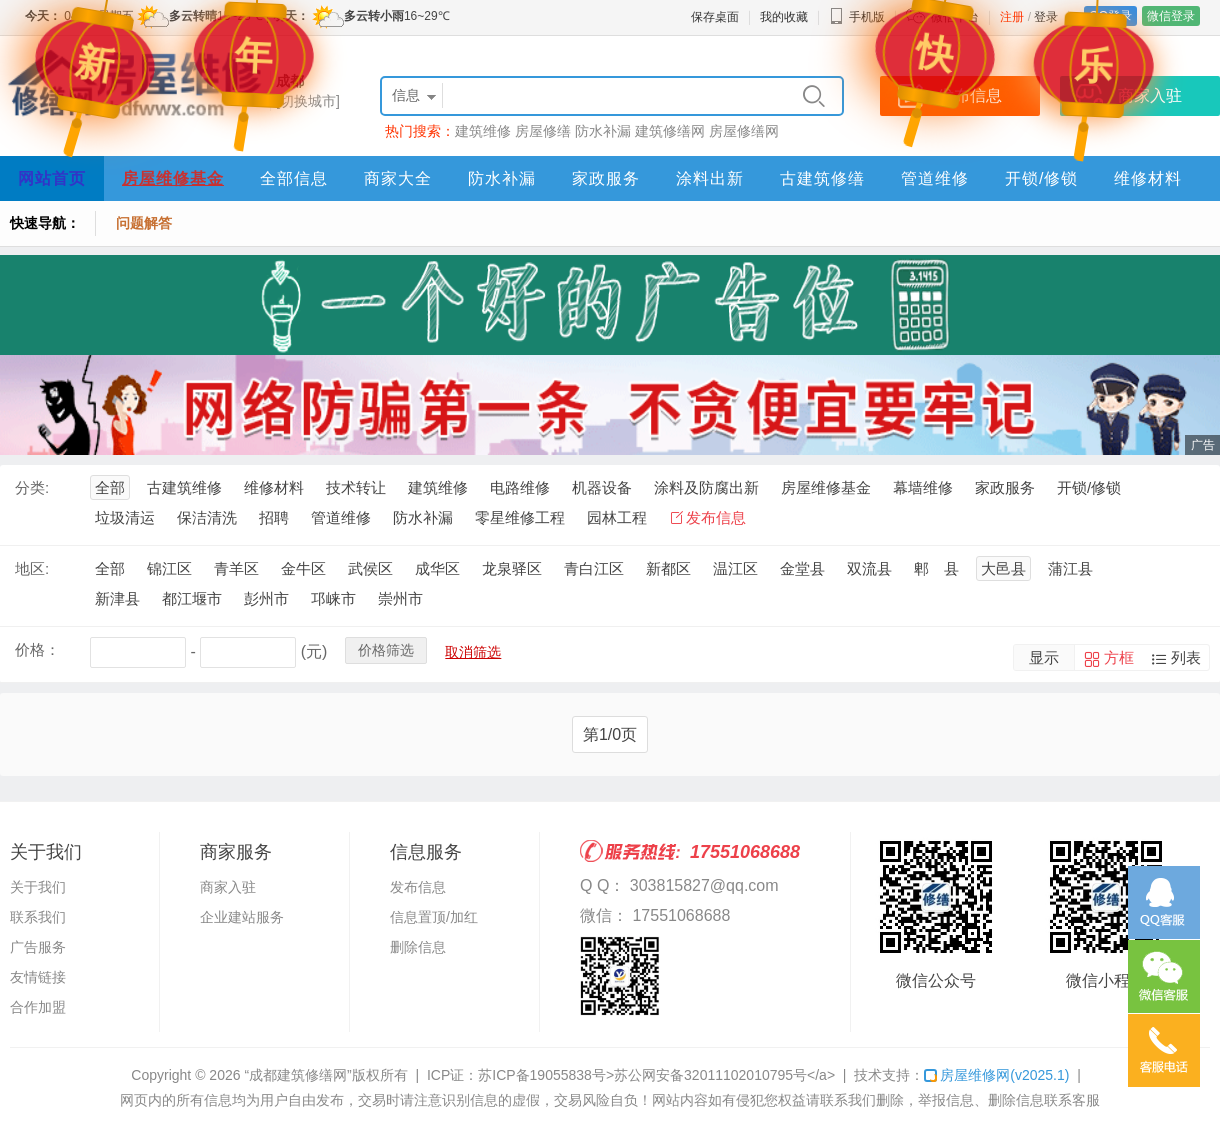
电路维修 (520, 487)
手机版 (857, 17)
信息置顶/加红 (434, 917)
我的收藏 (784, 17)
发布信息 (716, 517)
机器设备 (602, 487)
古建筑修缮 (822, 178)
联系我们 (38, 917)
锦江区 (169, 568)
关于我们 (38, 887)
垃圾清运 (125, 517)
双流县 (869, 568)
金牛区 (303, 568)
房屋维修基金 (173, 178)
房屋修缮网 (744, 131)
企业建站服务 (242, 917)
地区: (32, 568)
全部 (110, 487)
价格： (37, 649)
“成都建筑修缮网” (297, 1075)
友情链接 (38, 977)
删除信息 (418, 947)
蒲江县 (1070, 568)
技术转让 (356, 487)
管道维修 (935, 178)
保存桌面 (715, 17)
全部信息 (294, 178)
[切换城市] (308, 101)
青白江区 (594, 568)
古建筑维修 (184, 487)
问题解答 (144, 223)
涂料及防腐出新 (706, 487)
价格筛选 (386, 650)
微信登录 (1171, 16)
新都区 (668, 568)
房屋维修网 (996, 1075)
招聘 (274, 517)
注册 (1012, 17)
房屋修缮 (543, 131)
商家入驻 (228, 887)
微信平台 (955, 17)
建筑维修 (483, 131)
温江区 (735, 568)
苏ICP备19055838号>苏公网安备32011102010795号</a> (656, 1075)
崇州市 (400, 598)
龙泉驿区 (512, 568)
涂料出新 (710, 178)
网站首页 (52, 178)
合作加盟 (38, 1007)
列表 (1186, 657)
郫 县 (936, 568)
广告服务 (38, 947)
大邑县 (1003, 568)
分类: (32, 487)
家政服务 (606, 178)
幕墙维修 (923, 487)
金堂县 (802, 568)
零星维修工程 (520, 517)
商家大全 (398, 178)
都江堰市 (192, 598)
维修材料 (1148, 178)
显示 (1044, 657)
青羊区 (236, 568)
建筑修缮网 (670, 131)
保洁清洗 (207, 517)
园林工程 (617, 517)
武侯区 (370, 568)
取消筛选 (473, 652)
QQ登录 (1110, 16)
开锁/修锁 (1041, 178)
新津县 (117, 598)
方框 (1119, 657)
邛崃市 (333, 598)
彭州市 (266, 598)
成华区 (437, 568)
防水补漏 (603, 131)
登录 (1046, 17)
